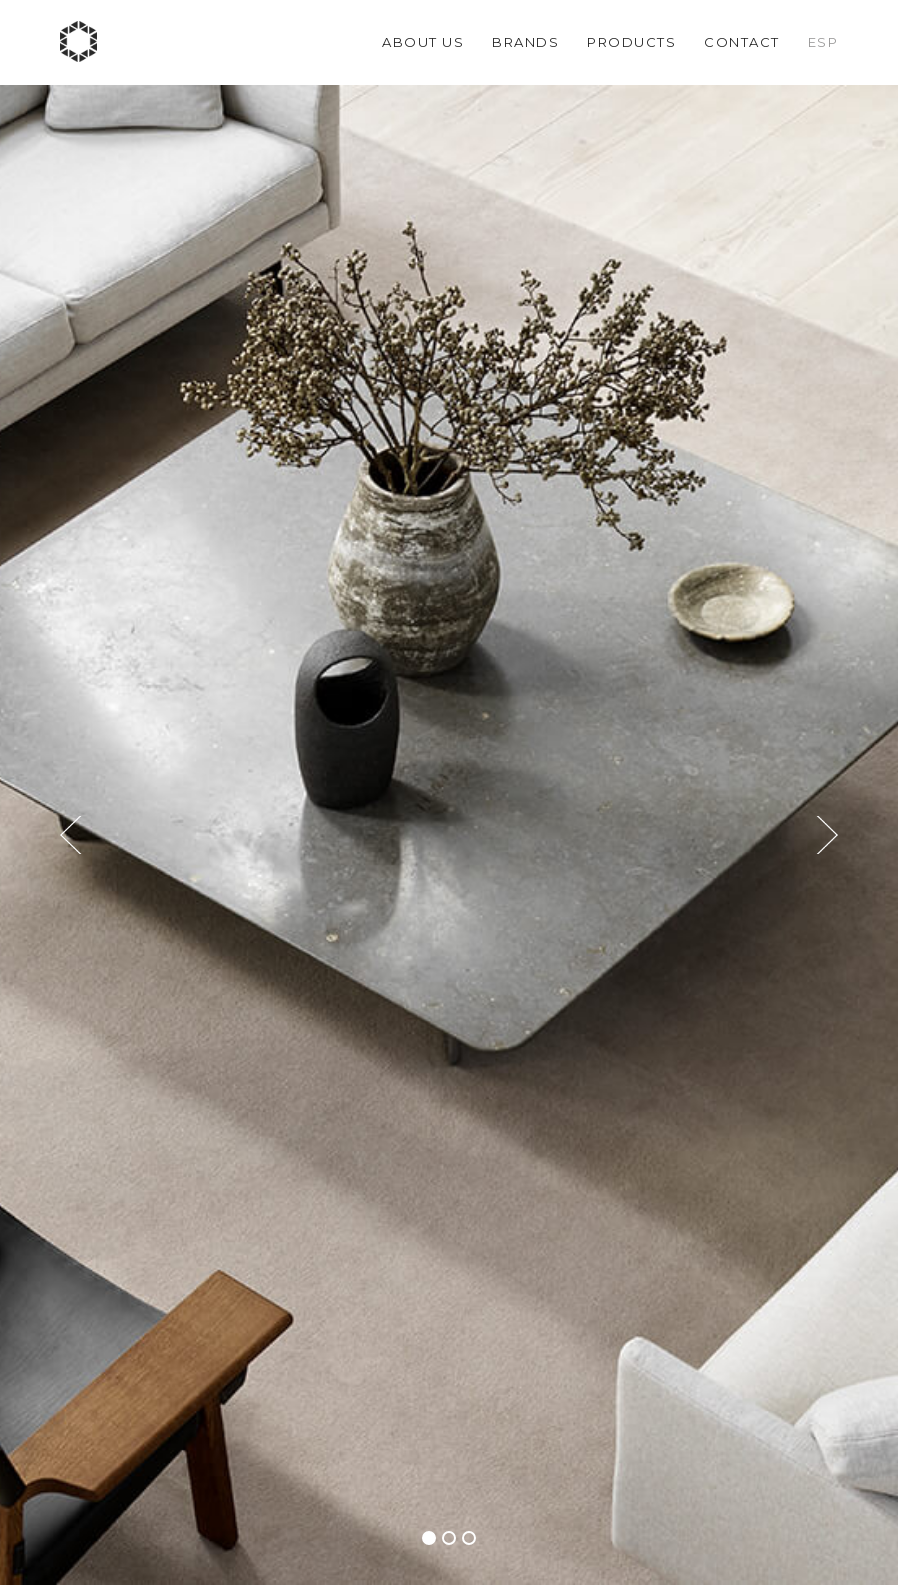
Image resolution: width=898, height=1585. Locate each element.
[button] (429, 1538)
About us (423, 42)
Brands (525, 42)
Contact (742, 42)
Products (631, 42)
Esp (823, 42)
